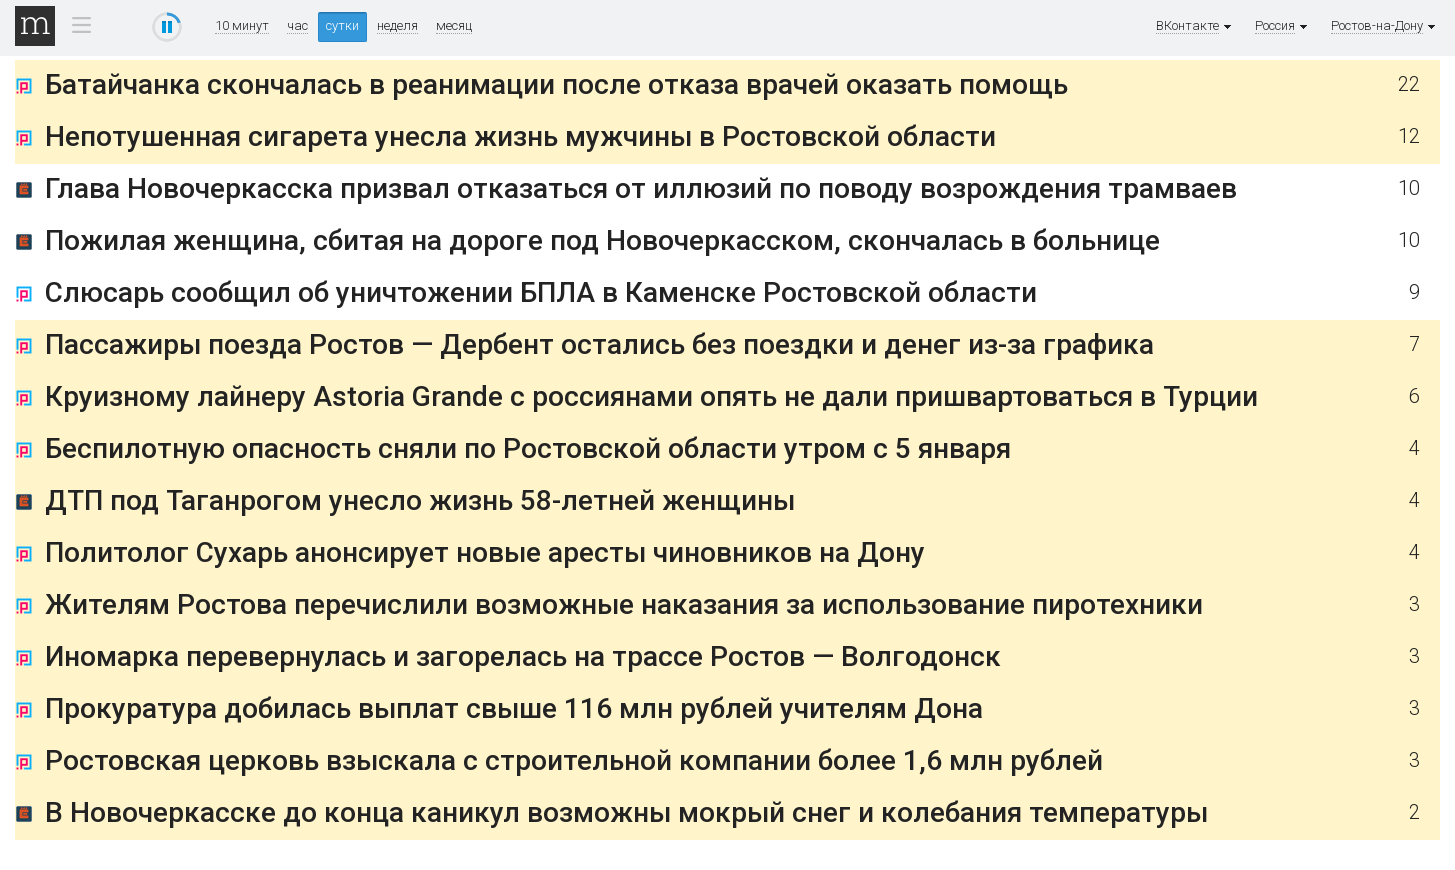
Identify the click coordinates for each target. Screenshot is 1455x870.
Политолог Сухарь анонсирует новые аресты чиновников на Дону (485, 552)
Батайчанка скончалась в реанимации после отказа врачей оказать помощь (556, 84)
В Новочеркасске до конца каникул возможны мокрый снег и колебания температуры (626, 812)
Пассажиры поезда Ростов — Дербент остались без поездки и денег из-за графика (599, 344)
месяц (454, 26)
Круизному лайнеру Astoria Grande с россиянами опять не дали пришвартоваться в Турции (651, 396)
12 (1409, 136)
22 (1409, 84)
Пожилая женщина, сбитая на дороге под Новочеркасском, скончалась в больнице (602, 240)
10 (1409, 188)
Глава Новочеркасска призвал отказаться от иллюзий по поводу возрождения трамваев (641, 188)
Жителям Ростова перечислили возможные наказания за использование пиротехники (624, 604)
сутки (342, 25)
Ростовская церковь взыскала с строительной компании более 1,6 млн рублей (574, 760)
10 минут (242, 26)
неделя (397, 26)
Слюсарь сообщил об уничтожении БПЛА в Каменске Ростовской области (541, 292)
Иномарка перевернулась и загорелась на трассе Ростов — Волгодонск (523, 656)
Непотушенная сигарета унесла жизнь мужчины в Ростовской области (520, 136)
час (297, 26)
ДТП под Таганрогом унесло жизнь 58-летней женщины (420, 500)
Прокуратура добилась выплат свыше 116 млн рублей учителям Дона (514, 708)
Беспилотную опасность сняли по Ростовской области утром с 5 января (528, 448)
